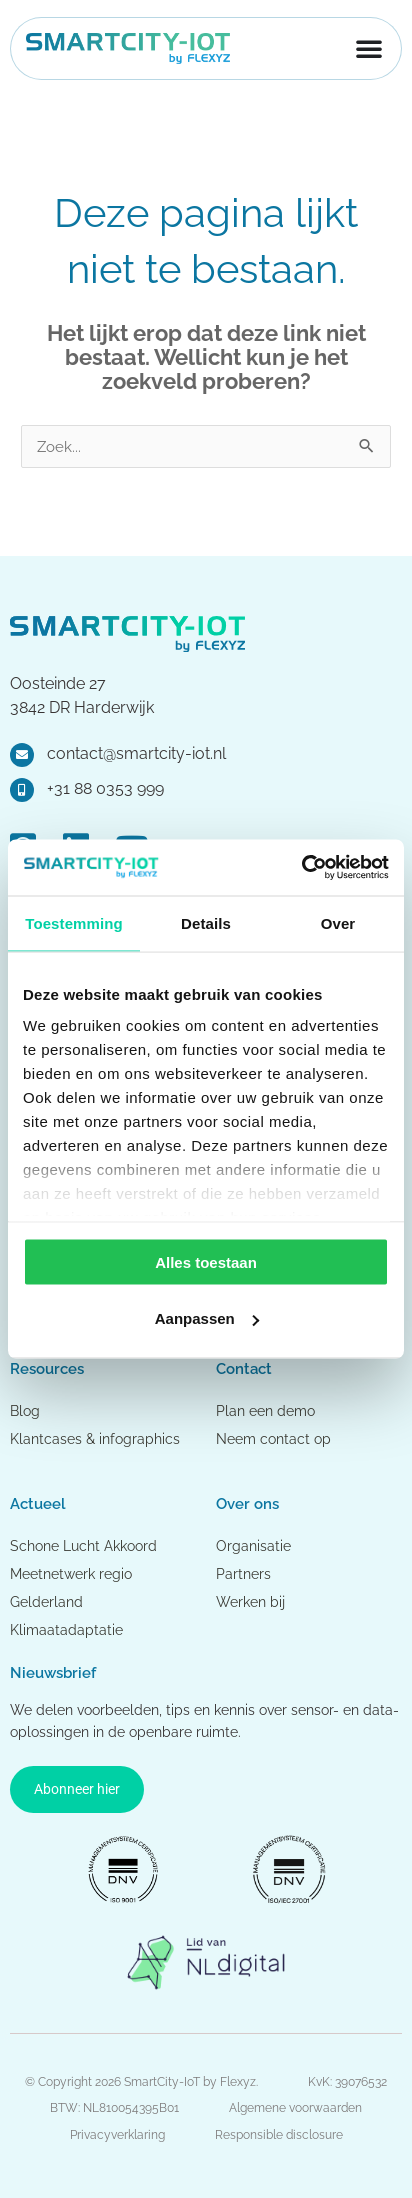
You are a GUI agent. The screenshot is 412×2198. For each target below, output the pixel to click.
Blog (25, 1411)
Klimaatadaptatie (66, 1630)
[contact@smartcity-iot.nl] (22, 755)
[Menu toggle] (369, 48)
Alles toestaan (206, 1261)
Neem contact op (273, 1439)
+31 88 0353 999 (105, 788)
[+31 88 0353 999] (22, 790)
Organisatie (253, 1546)
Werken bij (250, 1602)
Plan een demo (265, 1411)
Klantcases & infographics (95, 1439)
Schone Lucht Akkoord (85, 1546)
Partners (243, 1574)
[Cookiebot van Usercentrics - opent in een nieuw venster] (301, 868)
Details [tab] (206, 922)
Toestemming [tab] (74, 922)
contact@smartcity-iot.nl (136, 753)
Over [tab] (338, 922)
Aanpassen (207, 1318)
